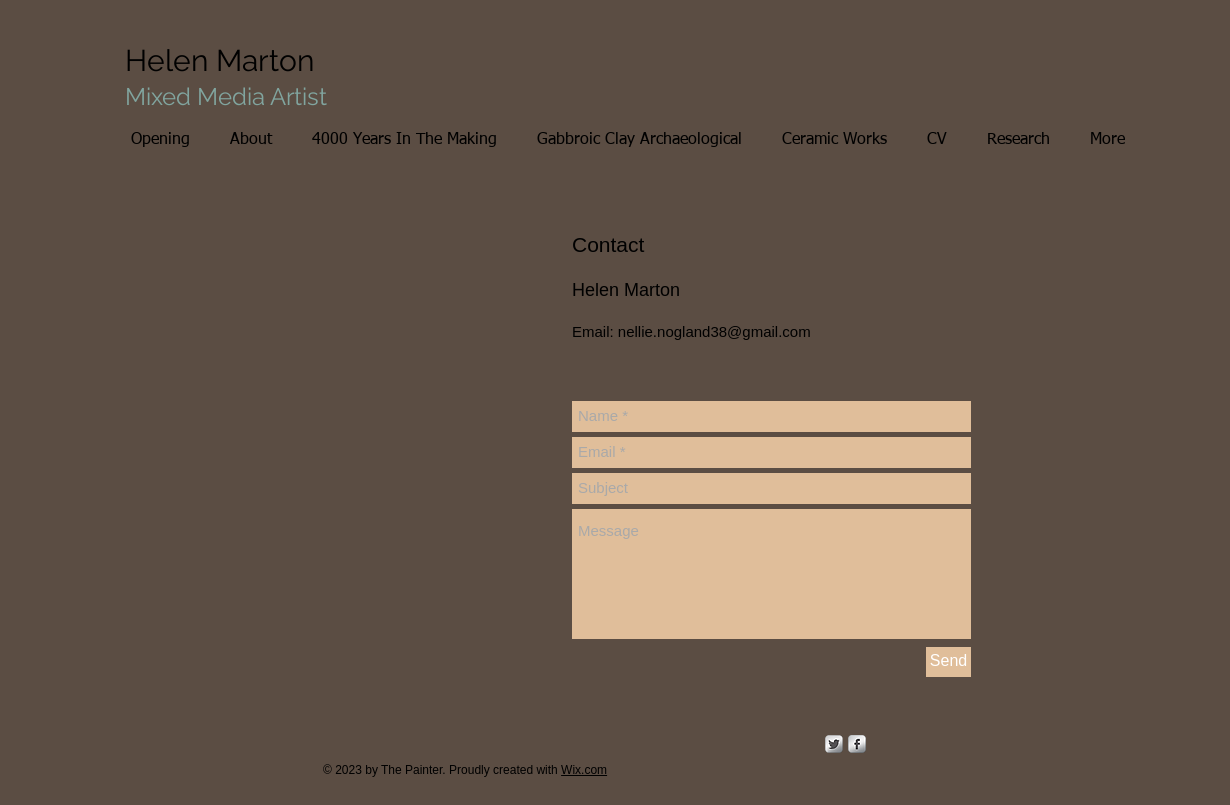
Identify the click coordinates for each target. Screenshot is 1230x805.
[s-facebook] (857, 744)
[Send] (948, 662)
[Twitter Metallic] (834, 744)
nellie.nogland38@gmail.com (714, 331)
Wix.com (584, 770)
